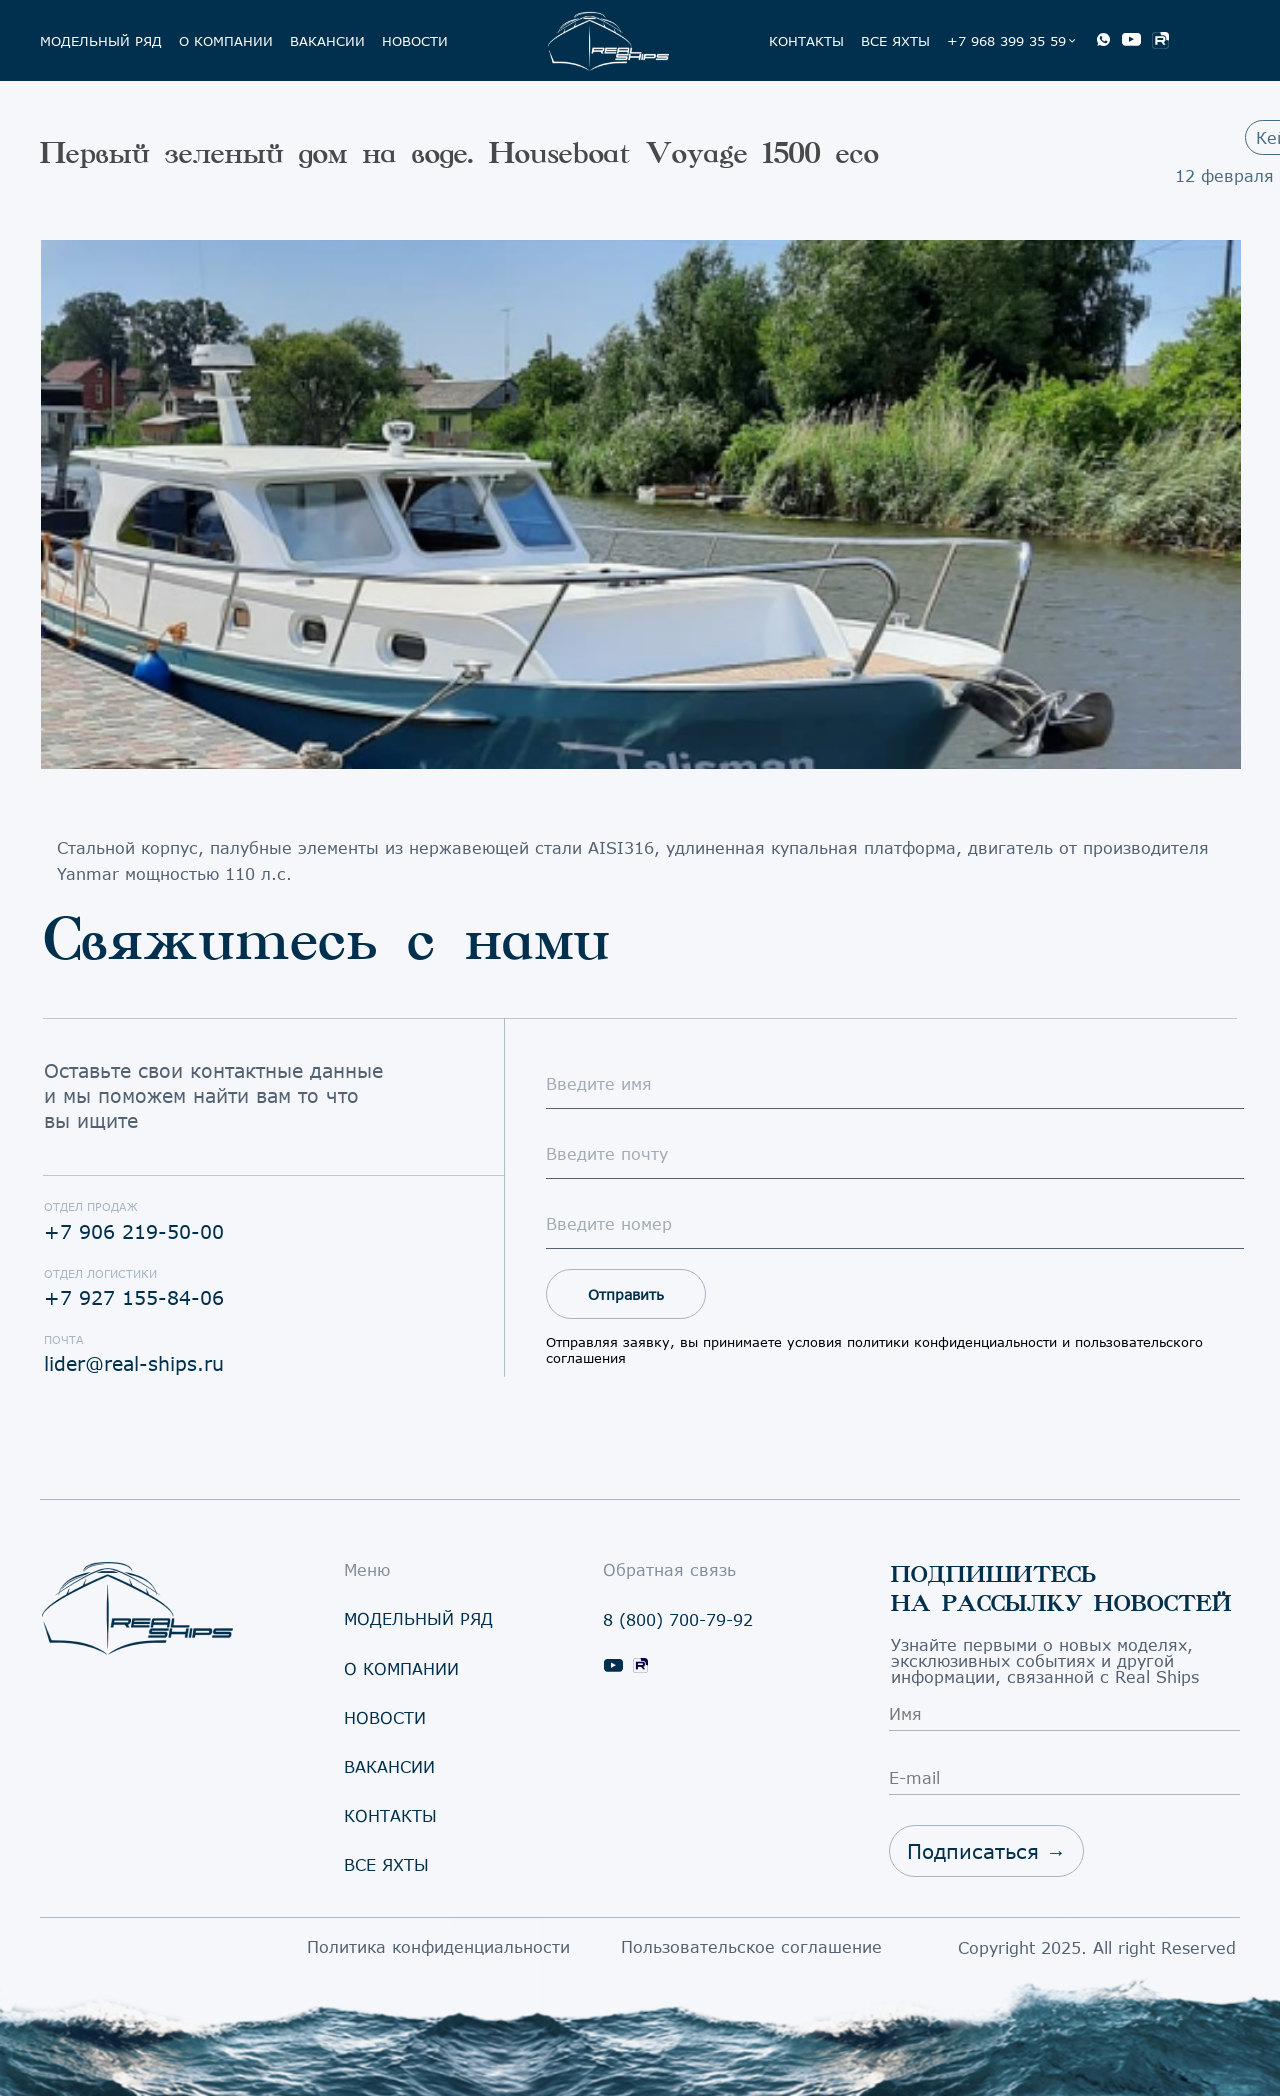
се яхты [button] (386, 1864)
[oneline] (895, 1224)
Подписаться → (986, 1851)
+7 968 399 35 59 (1006, 41)
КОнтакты (806, 41)
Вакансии (327, 41)
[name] (895, 1084)
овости (385, 1717)
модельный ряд (101, 41)
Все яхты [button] (895, 41)
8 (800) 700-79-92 (678, 1619)
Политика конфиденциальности (438, 1946)
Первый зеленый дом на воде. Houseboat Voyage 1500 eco (459, 153)
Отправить (626, 1294)
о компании (226, 41)
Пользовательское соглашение (751, 1946)
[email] (895, 1154)
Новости (415, 41)
